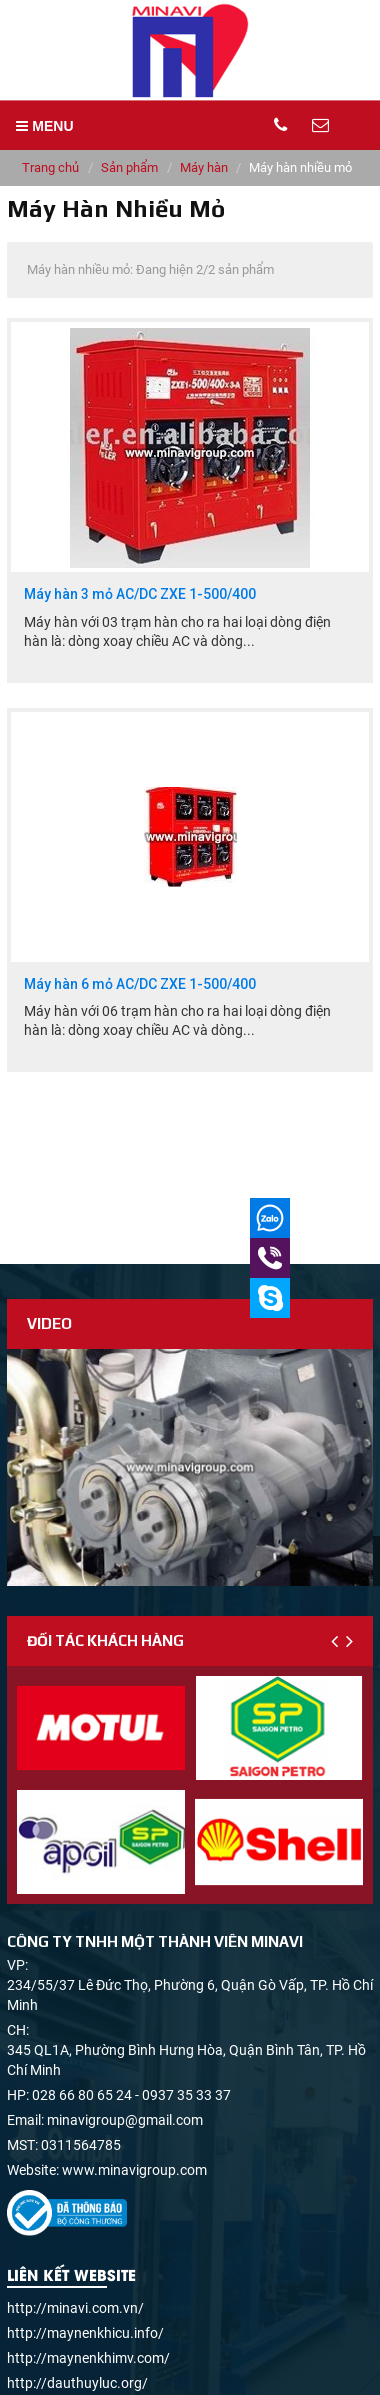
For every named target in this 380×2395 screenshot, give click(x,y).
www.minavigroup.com (134, 2170)
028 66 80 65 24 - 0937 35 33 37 (131, 2095)
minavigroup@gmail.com (125, 2120)
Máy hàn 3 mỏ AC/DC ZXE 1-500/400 (140, 594)
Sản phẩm (129, 167)
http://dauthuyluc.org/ (77, 2383)
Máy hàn (204, 167)
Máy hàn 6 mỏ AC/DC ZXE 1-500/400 (140, 984)
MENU (44, 126)
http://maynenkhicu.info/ (85, 2333)
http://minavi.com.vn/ (75, 2308)
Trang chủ (50, 167)
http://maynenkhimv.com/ (88, 2358)
